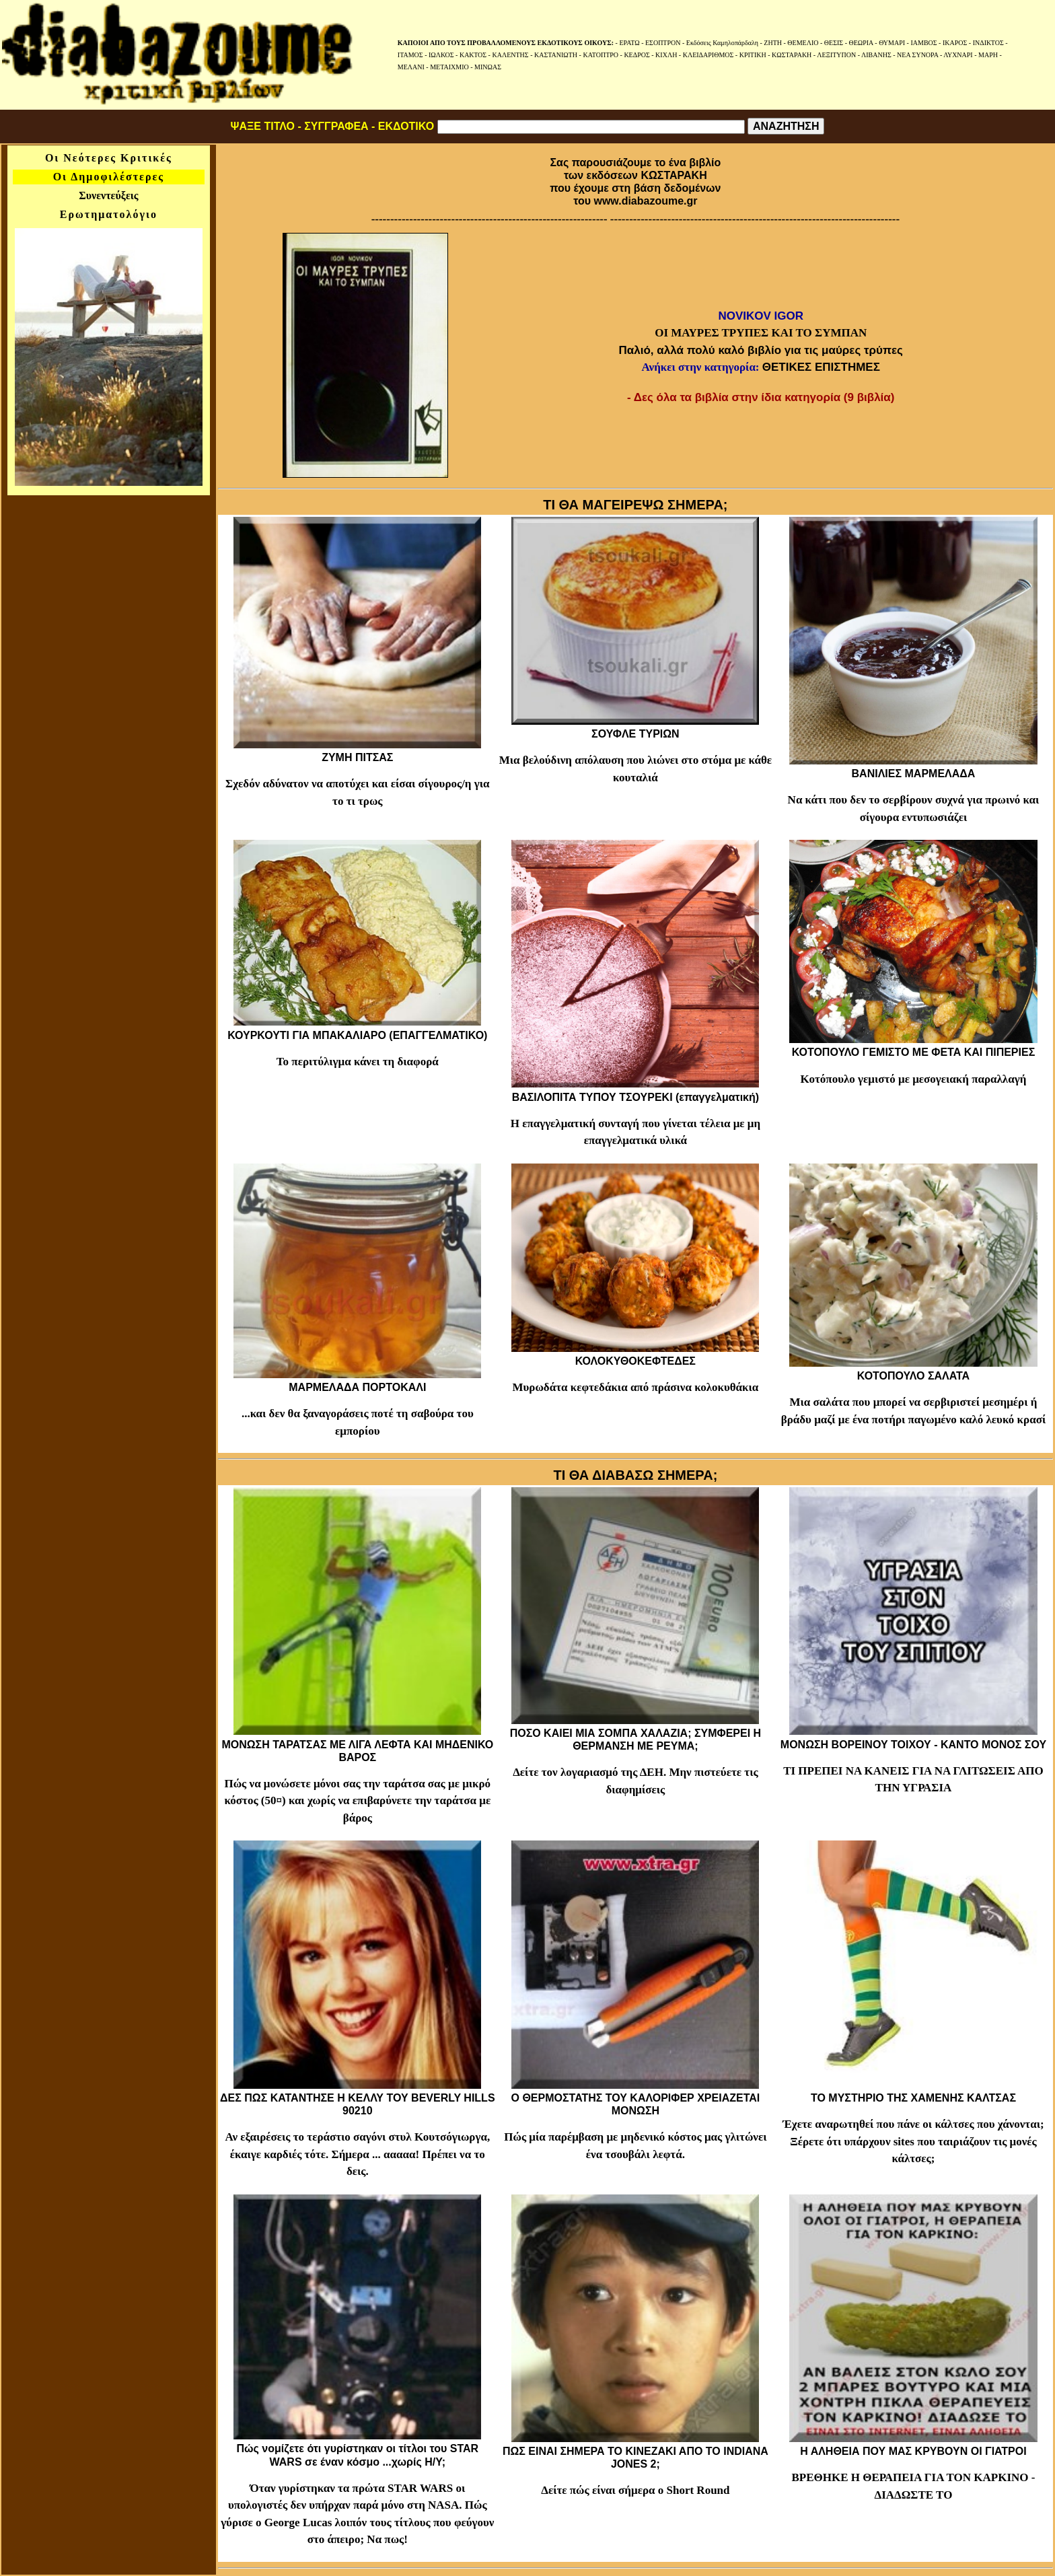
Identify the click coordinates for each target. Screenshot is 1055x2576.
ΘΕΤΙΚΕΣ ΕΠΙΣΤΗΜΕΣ (821, 367)
